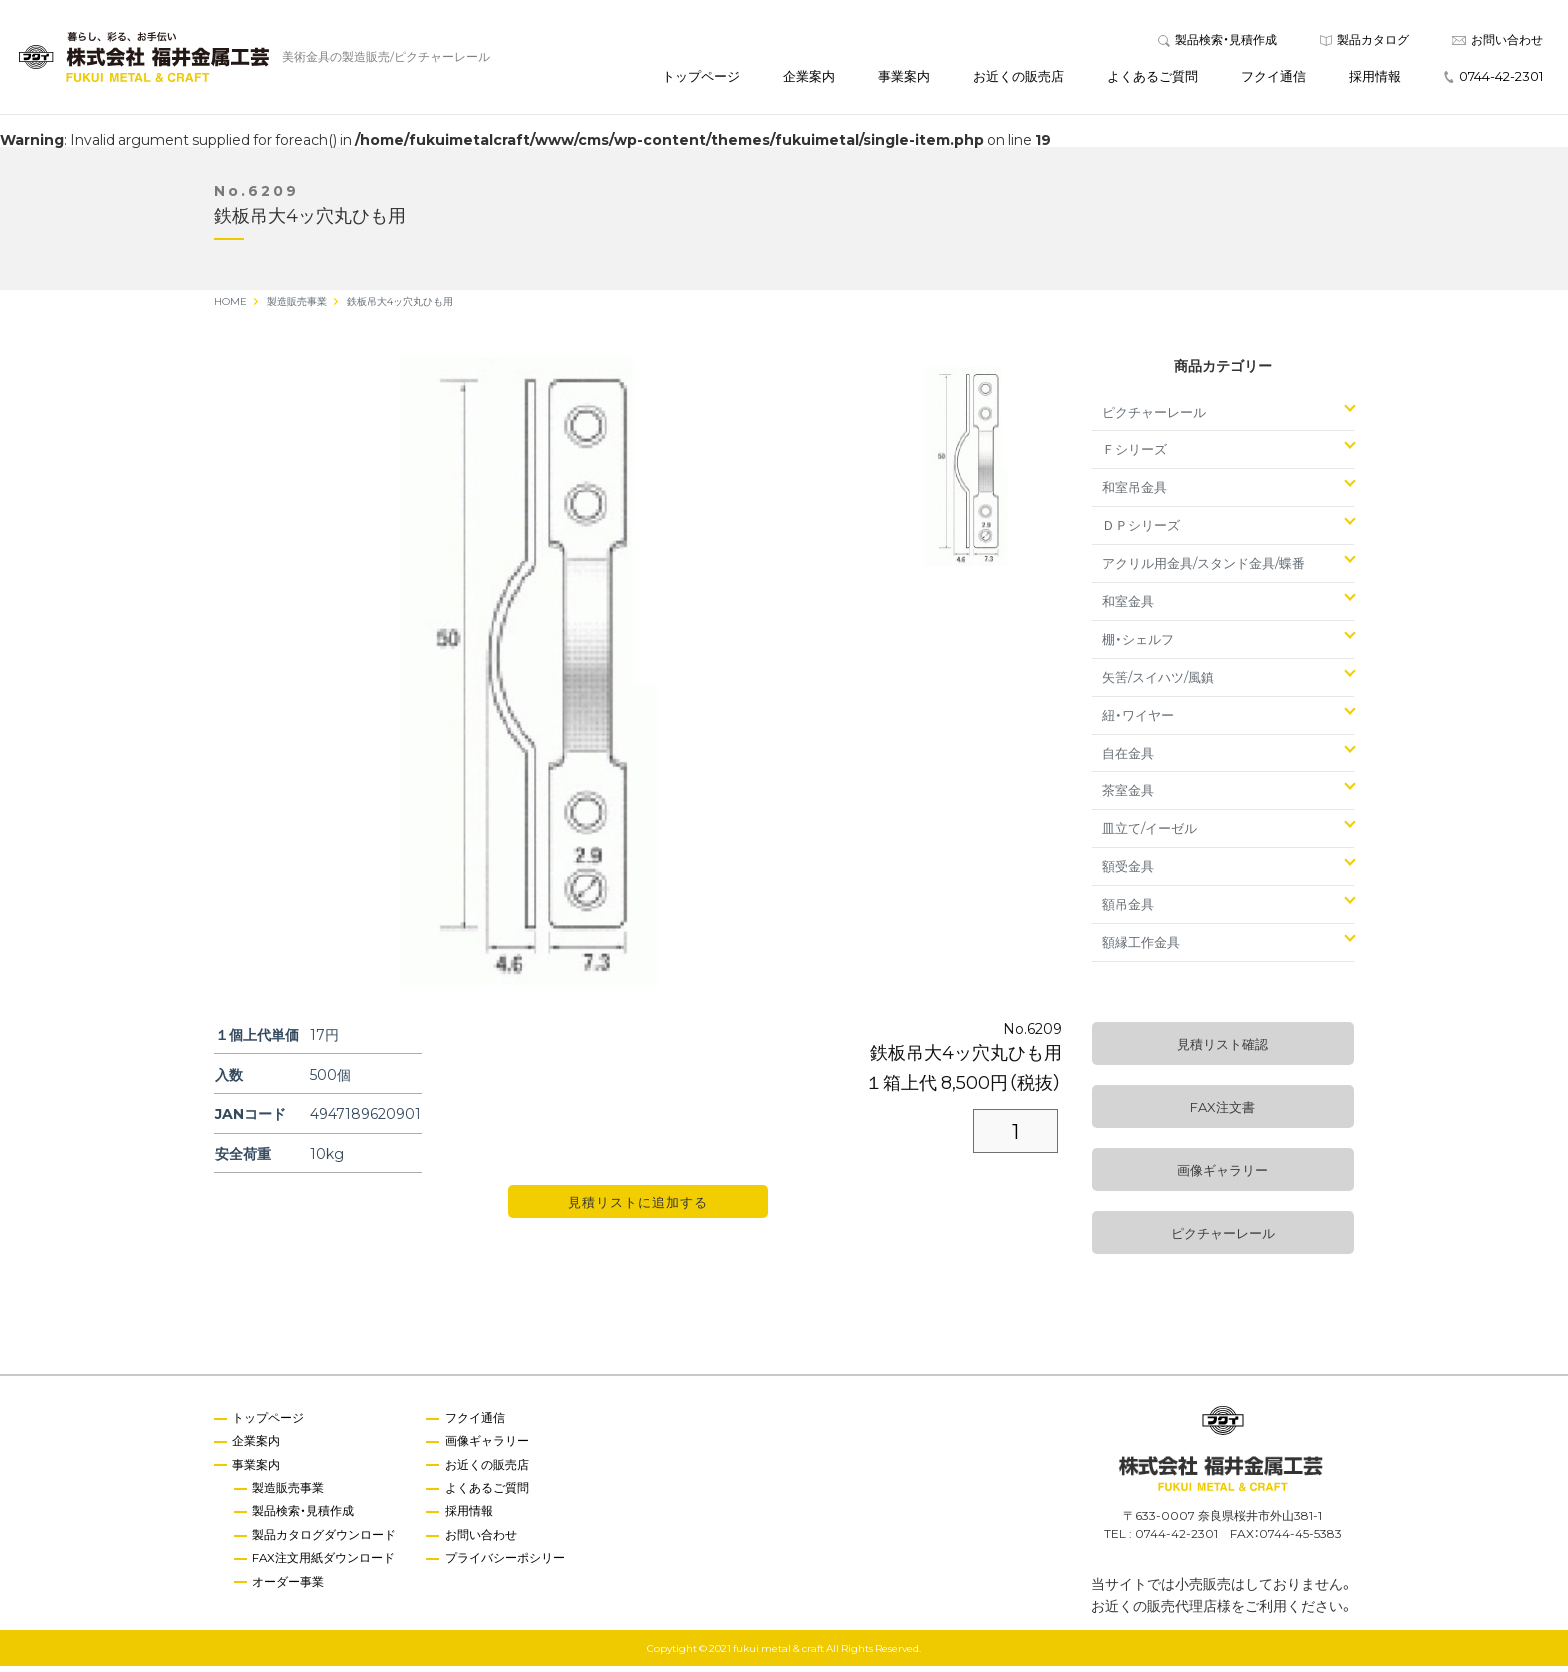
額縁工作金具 (1141, 947)
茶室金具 (1128, 795)
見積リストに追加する (638, 1207)
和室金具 (1128, 606)
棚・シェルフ (1138, 644)
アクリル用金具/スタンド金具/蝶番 (1203, 568)
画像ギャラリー (1222, 1175)
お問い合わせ (1497, 42)
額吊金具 (1128, 909)
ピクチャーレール (1154, 416)
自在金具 (1128, 757)
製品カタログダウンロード (326, 1542)
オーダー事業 (290, 1589)
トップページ (701, 78)
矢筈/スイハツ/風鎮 (1158, 682)
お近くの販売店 (1018, 78)
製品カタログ (1364, 42)
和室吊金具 (1134, 492)
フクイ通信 (1273, 78)
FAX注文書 (1222, 1112)
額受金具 (1128, 871)
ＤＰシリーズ (1141, 530)
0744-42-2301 (1493, 78)
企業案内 (809, 78)
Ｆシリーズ (1134, 454)
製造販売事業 (290, 1494)
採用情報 (1375, 78)
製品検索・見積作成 (1217, 42)
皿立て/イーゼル (1149, 833)
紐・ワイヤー (1138, 720)
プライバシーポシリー (508, 1566)
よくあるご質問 (1152, 78)
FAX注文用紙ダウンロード (326, 1566)
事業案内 (904, 78)
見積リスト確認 (1222, 1049)
